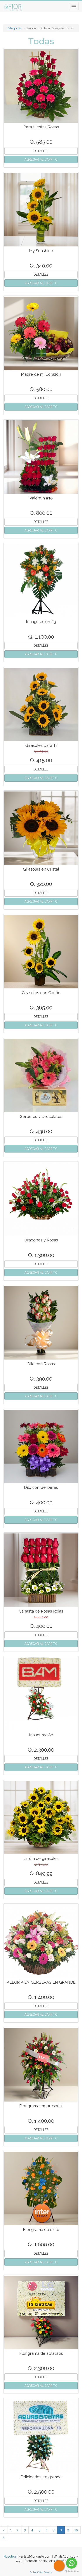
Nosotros (10, 2556)
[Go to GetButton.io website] (72, 2571)
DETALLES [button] (41, 151)
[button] (41, 159)
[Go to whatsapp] (71, 2563)
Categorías (14, 28)
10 (76, 2530)
